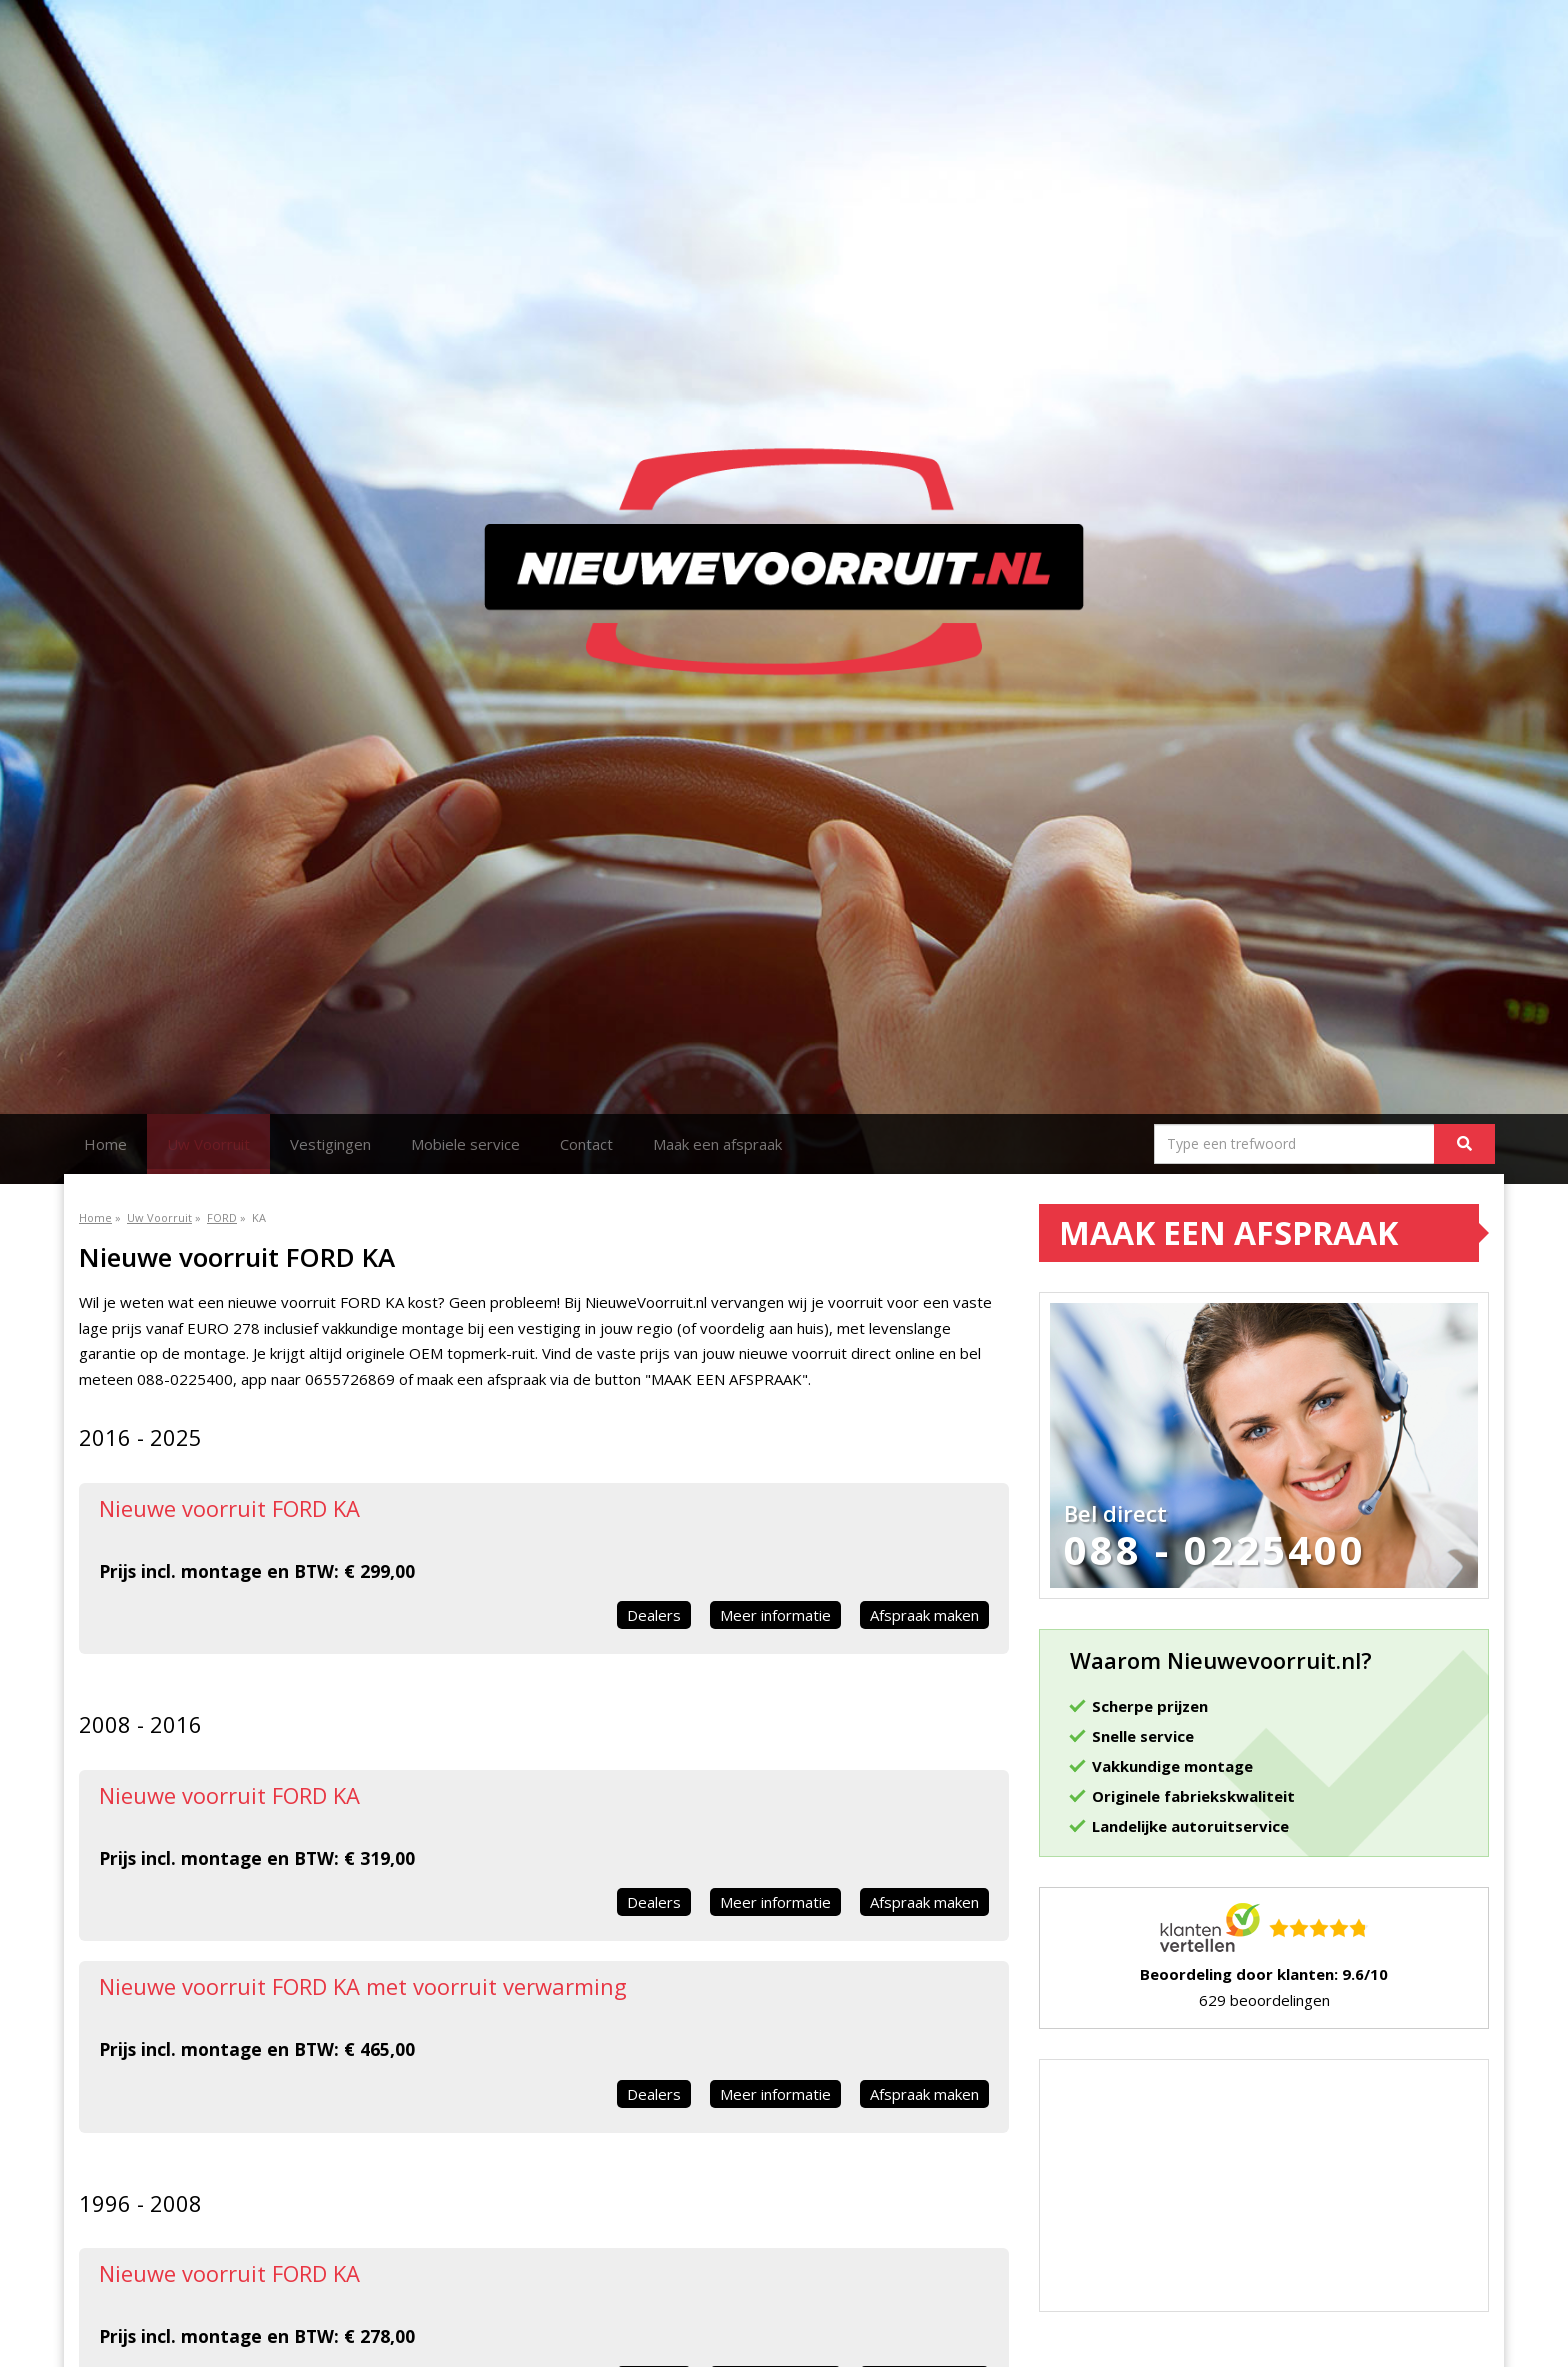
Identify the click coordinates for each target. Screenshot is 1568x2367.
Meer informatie (775, 1615)
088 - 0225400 (1215, 1550)
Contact (586, 1144)
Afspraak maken (924, 1615)
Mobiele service (465, 1144)
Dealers (654, 1615)
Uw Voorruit (208, 1144)
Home (105, 1144)
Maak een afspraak (717, 1144)
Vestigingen (330, 1144)
